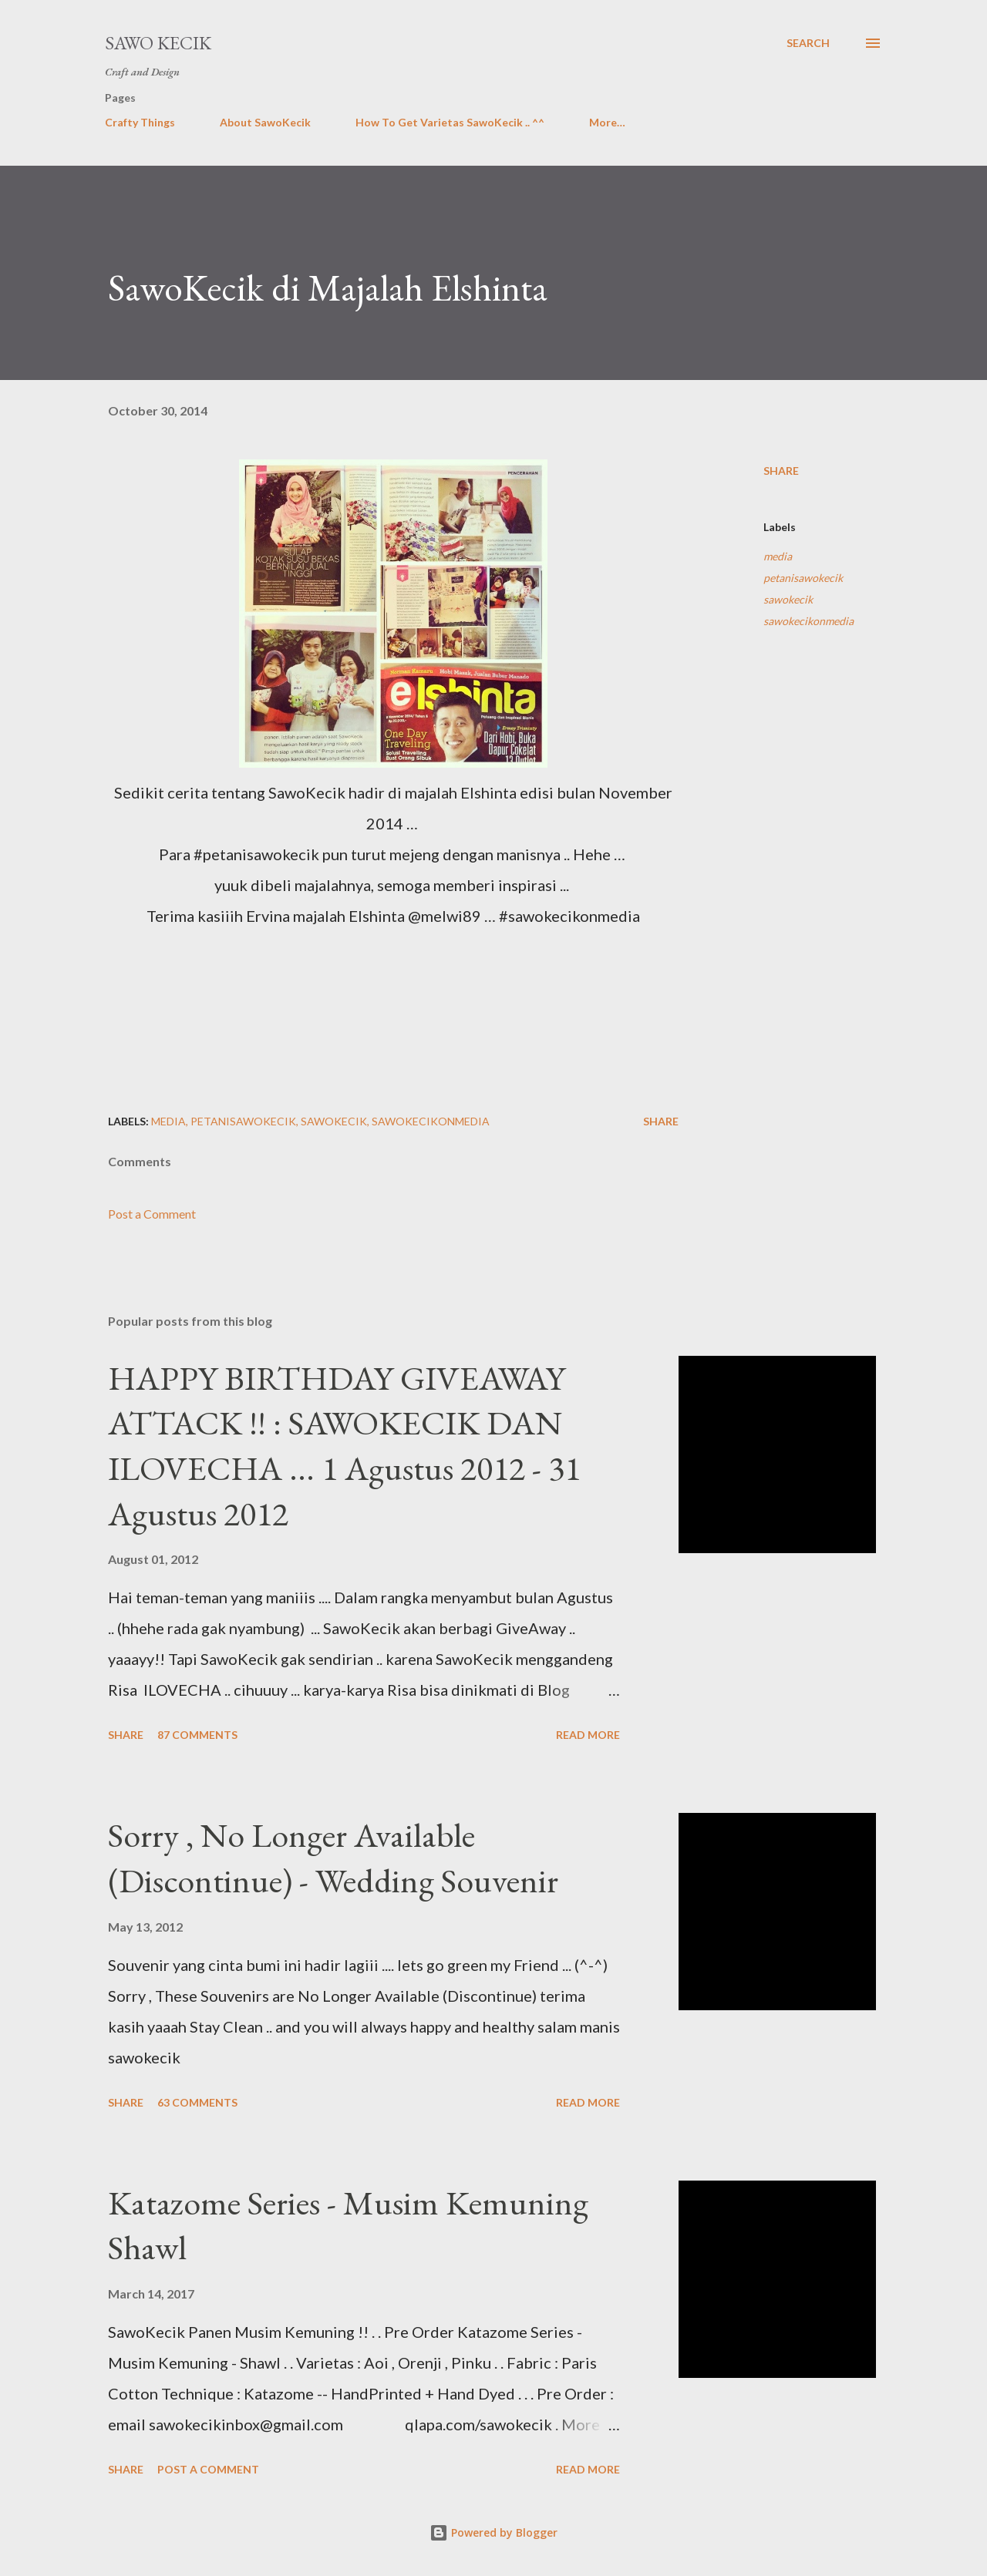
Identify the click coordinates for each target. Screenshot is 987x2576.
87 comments (197, 1734)
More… (607, 122)
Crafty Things (140, 122)
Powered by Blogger (493, 2532)
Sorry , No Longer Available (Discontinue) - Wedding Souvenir (333, 1857)
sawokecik (788, 599)
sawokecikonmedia (808, 620)
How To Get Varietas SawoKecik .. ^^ (449, 122)
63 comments (197, 2102)
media (777, 556)
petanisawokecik (803, 577)
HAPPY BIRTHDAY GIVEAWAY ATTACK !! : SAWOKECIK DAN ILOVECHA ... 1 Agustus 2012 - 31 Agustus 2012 (344, 1445)
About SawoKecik (265, 122)
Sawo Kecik (158, 43)
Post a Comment (152, 1213)
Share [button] (781, 470)
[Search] (808, 43)
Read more (588, 1734)
